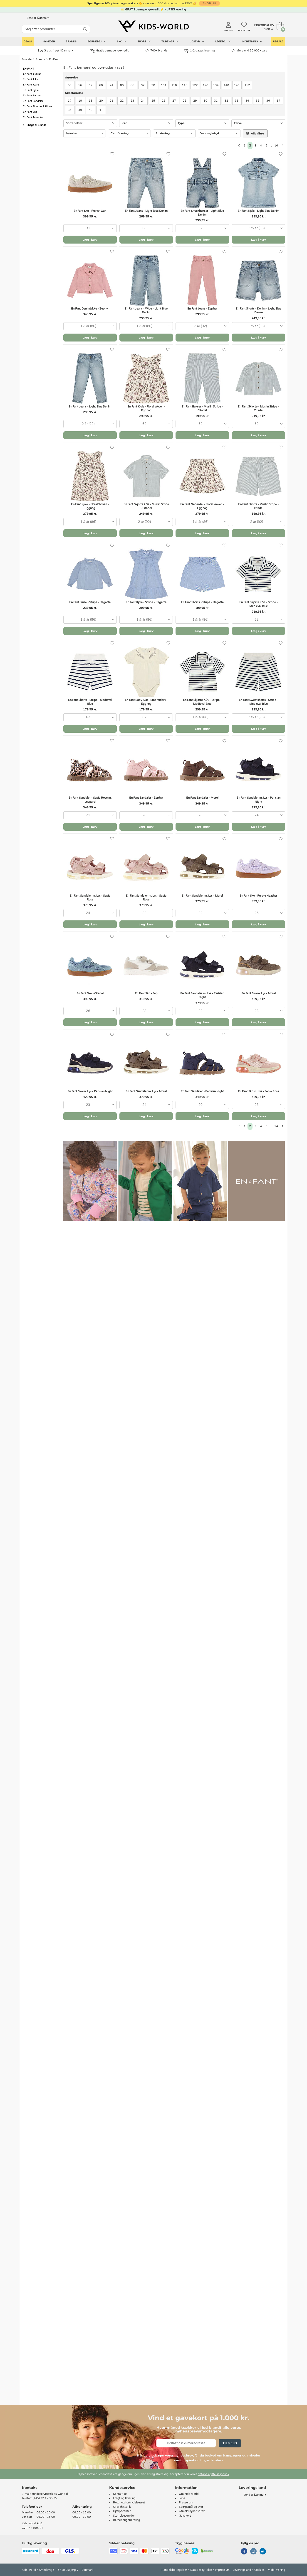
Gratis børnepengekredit (109, 51)
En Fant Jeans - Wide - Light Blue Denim (146, 310)
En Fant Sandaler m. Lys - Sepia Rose (90, 897)
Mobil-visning (276, 2569)
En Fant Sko (30, 111)
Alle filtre (255, 133)
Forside (27, 59)
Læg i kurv (90, 239)
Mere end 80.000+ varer (250, 50)
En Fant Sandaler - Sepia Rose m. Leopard (90, 799)
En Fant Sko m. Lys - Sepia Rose (258, 1091)
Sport (144, 41)
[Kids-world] (153, 26)
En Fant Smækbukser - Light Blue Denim (202, 212)
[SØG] (85, 29)
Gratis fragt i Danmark (55, 50)
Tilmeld (230, 2443)
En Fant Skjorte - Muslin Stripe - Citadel (258, 408)
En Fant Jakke (31, 79)
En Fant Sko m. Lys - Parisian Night (90, 1091)
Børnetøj (96, 41)
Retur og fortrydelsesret (129, 2502)
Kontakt (29, 2488)
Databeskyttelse (201, 2569)
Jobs (182, 2498)
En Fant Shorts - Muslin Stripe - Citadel (258, 506)
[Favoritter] (112, 154)
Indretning (252, 41)
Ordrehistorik (122, 2506)
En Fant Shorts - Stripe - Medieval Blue (90, 701)
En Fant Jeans (31, 84)
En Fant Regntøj (32, 95)
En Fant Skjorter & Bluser (38, 106)
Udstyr (197, 41)
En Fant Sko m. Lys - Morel (258, 993)
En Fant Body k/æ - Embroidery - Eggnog (146, 701)
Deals (28, 41)
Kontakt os (120, 2494)
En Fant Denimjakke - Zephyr (90, 308)
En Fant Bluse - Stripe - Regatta (90, 602)
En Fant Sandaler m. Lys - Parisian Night (258, 799)
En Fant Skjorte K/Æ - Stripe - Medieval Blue (258, 604)
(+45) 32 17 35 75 (45, 2498)
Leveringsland (242, 2569)
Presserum (186, 2502)
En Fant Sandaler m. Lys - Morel (202, 895)
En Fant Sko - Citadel (90, 993)
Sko (122, 41)
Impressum (222, 2569)
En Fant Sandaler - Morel (202, 797)
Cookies (259, 2569)
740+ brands (156, 50)
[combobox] (90, 228)
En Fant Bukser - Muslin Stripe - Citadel (202, 408)
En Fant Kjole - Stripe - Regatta (146, 602)
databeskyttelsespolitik (213, 2474)
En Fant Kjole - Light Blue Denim (258, 210)
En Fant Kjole (31, 90)
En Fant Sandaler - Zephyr (146, 797)
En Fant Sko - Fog (146, 993)
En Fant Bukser (32, 73)
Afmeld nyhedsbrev (192, 2511)
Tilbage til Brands (34, 125)
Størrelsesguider (124, 2515)
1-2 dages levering (199, 51)
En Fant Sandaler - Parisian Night (202, 1091)
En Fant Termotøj (33, 117)
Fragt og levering (124, 2498)
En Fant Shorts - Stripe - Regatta (202, 602)
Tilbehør (170, 41)
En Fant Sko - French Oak (90, 210)
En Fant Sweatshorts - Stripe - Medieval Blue (258, 701)
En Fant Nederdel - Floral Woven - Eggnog (202, 506)
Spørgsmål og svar (191, 2506)
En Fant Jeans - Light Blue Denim (146, 210)
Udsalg (278, 41)
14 (276, 145)
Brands (71, 41)
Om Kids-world (189, 2494)
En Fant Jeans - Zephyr (202, 308)
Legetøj (223, 41)
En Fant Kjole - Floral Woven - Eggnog (146, 408)
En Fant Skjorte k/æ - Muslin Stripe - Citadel (146, 506)
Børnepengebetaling (126, 2520)
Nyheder (49, 41)
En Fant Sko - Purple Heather (258, 895)
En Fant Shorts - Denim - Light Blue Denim (258, 310)
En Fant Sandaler (33, 101)
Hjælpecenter (122, 2511)
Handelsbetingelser (174, 2569)
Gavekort (185, 2515)
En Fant (54, 59)
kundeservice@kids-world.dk (50, 2494)
